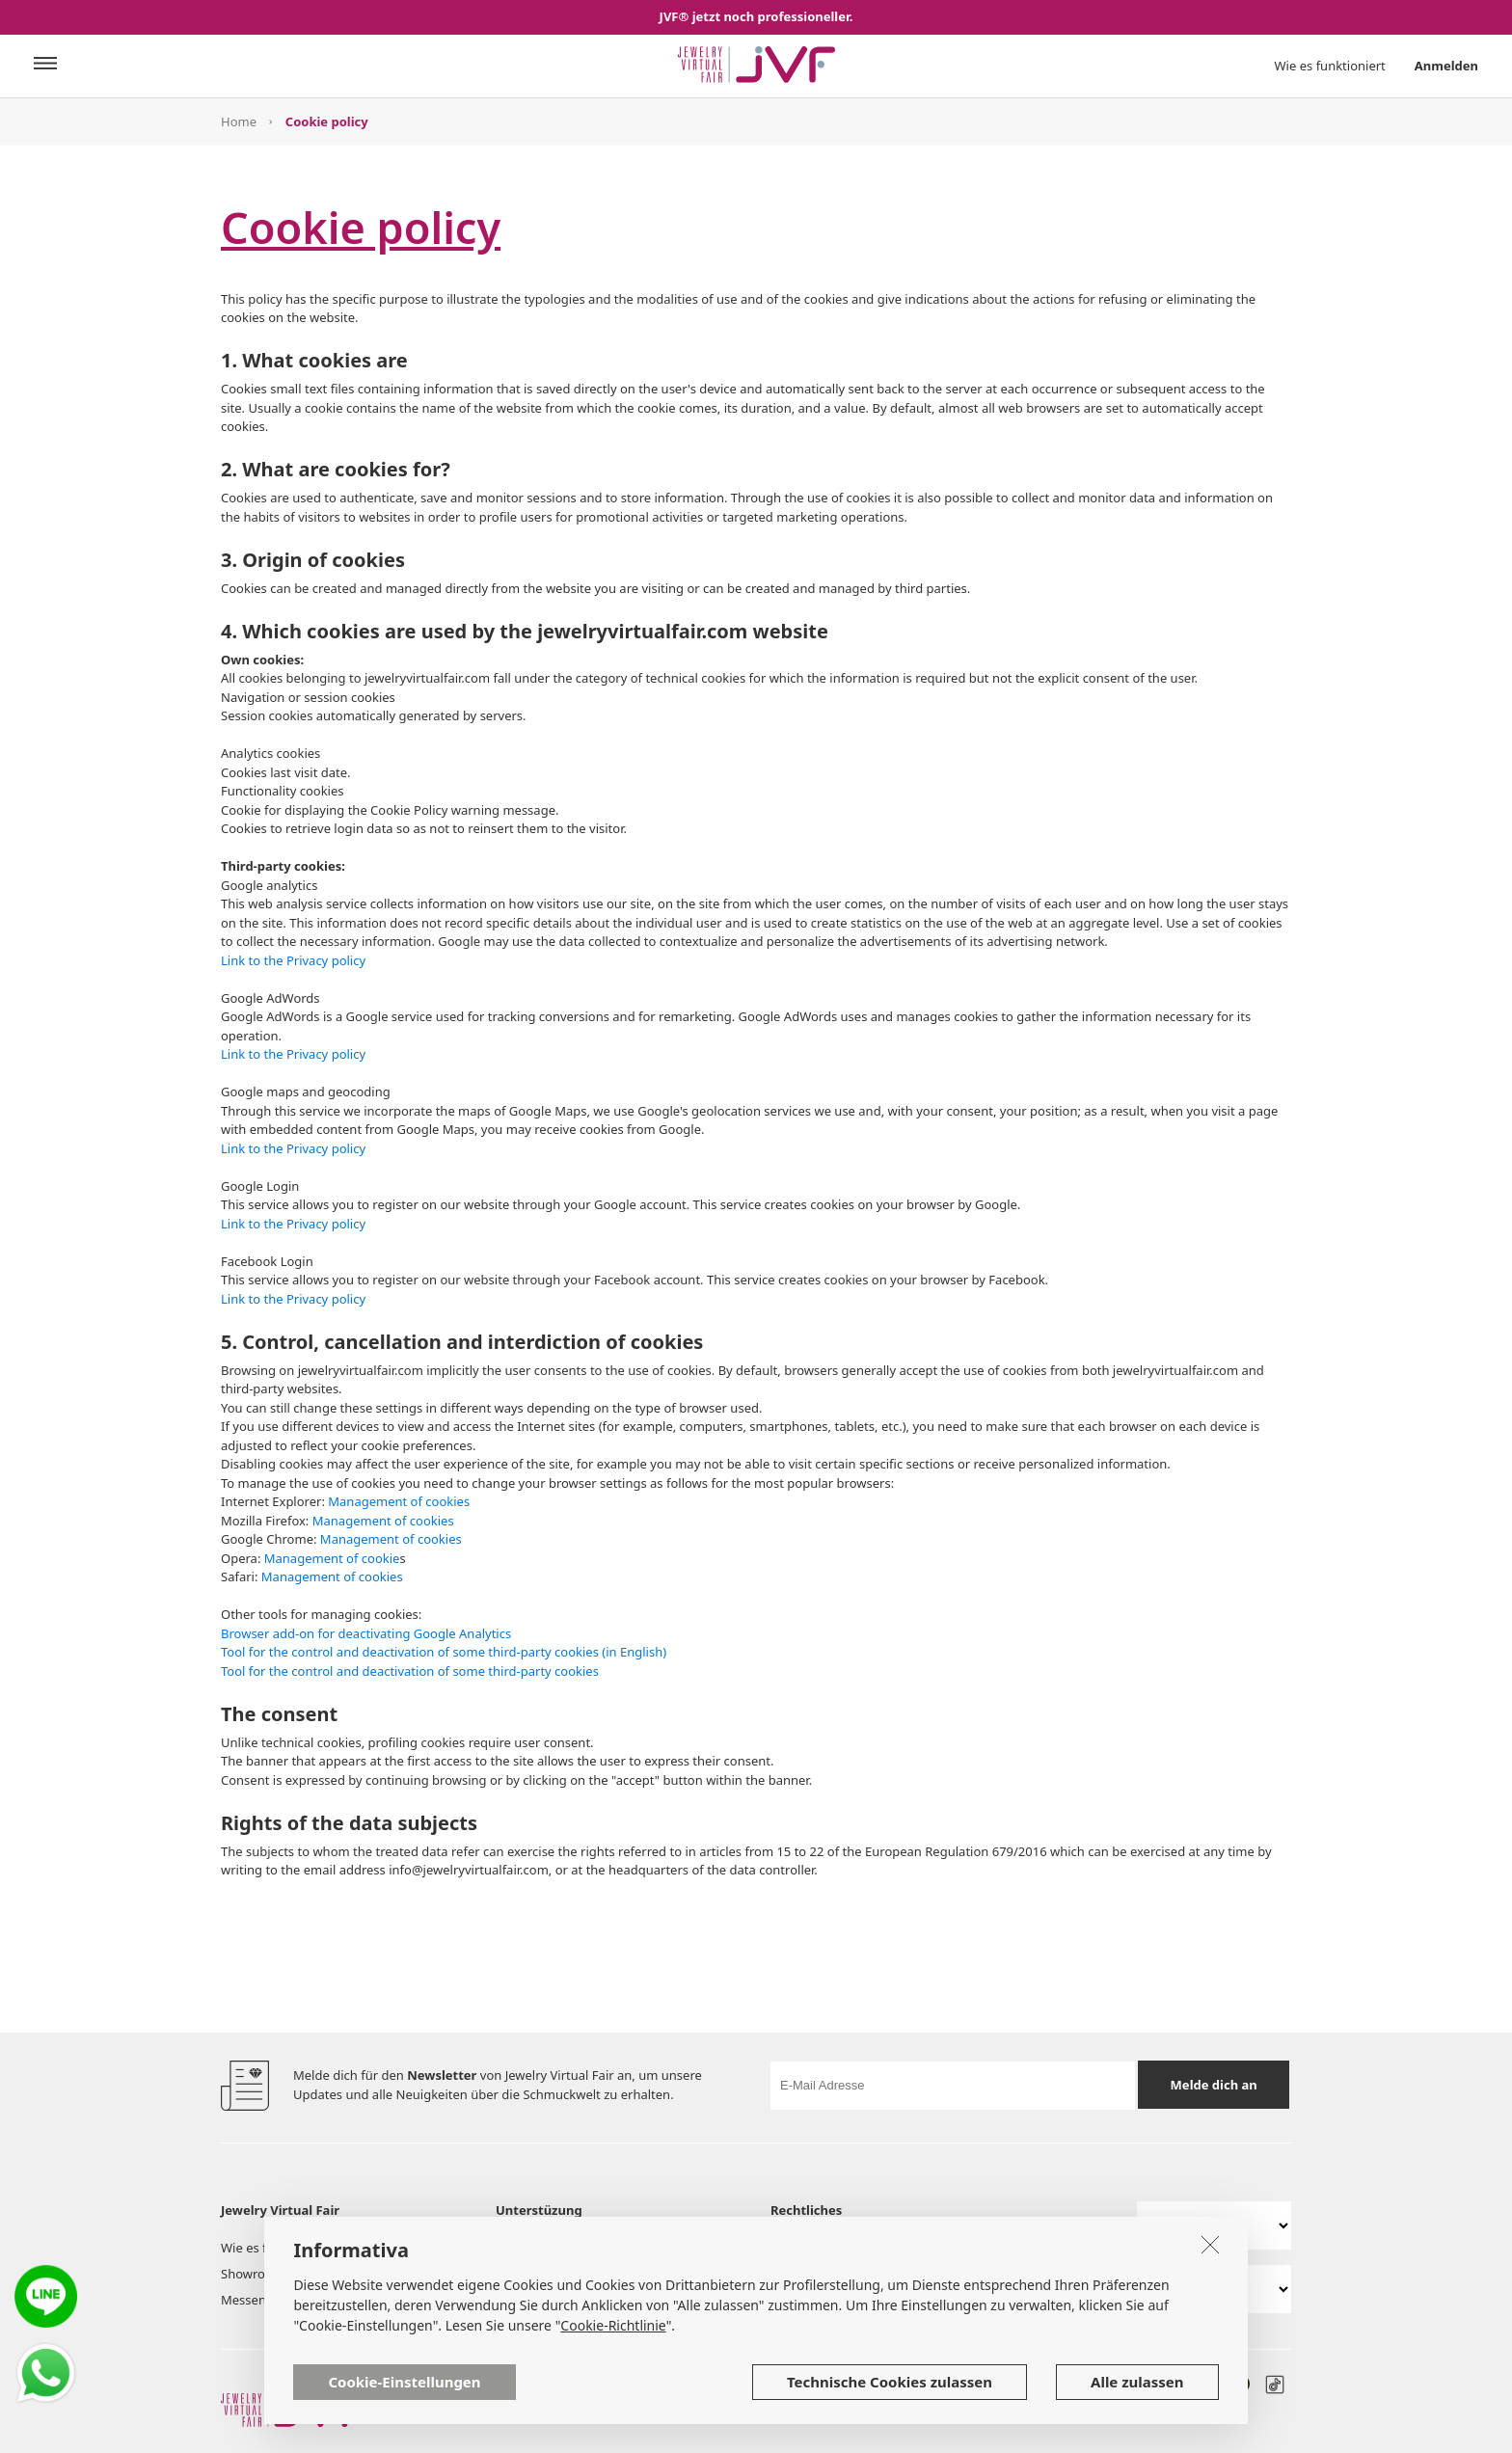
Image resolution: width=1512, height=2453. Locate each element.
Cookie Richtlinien (824, 2273)
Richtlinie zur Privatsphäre (1016, 2247)
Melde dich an (1214, 2084)
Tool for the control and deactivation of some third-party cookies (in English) (443, 1651)
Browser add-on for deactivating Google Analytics (366, 1633)
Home (238, 121)
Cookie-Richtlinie (612, 2386)
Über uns (523, 2247)
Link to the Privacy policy (293, 960)
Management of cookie (332, 1558)
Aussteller (373, 2247)
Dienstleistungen (669, 2247)
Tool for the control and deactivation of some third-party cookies (410, 1671)
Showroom (252, 2273)
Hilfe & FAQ (652, 2273)
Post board (376, 2273)
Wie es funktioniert (1330, 65)
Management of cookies (399, 1501)
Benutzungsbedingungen (845, 2247)
